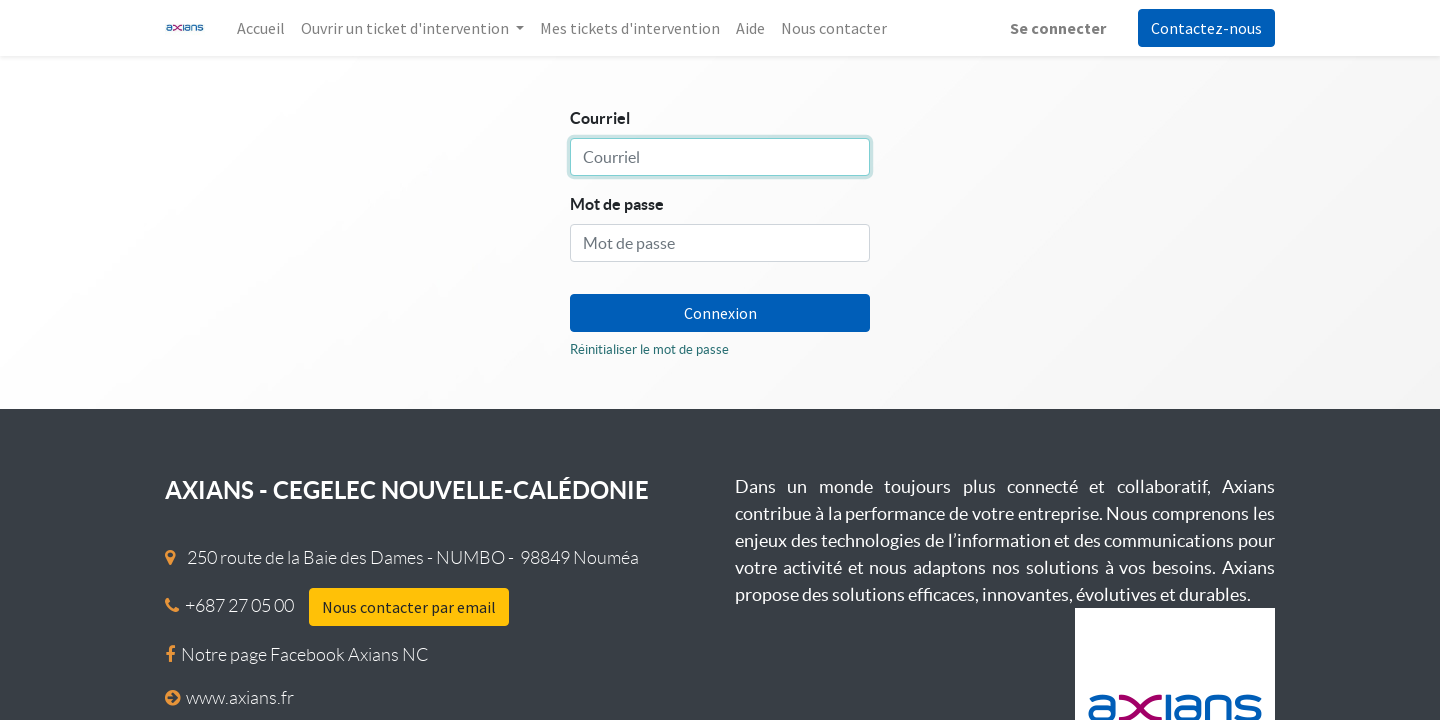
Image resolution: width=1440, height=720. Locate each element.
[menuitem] (261, 28)
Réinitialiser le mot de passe (649, 349)
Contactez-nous (1206, 28)
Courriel (600, 118)
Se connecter (1058, 28)
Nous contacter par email (409, 607)
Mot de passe (617, 204)
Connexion (720, 313)
